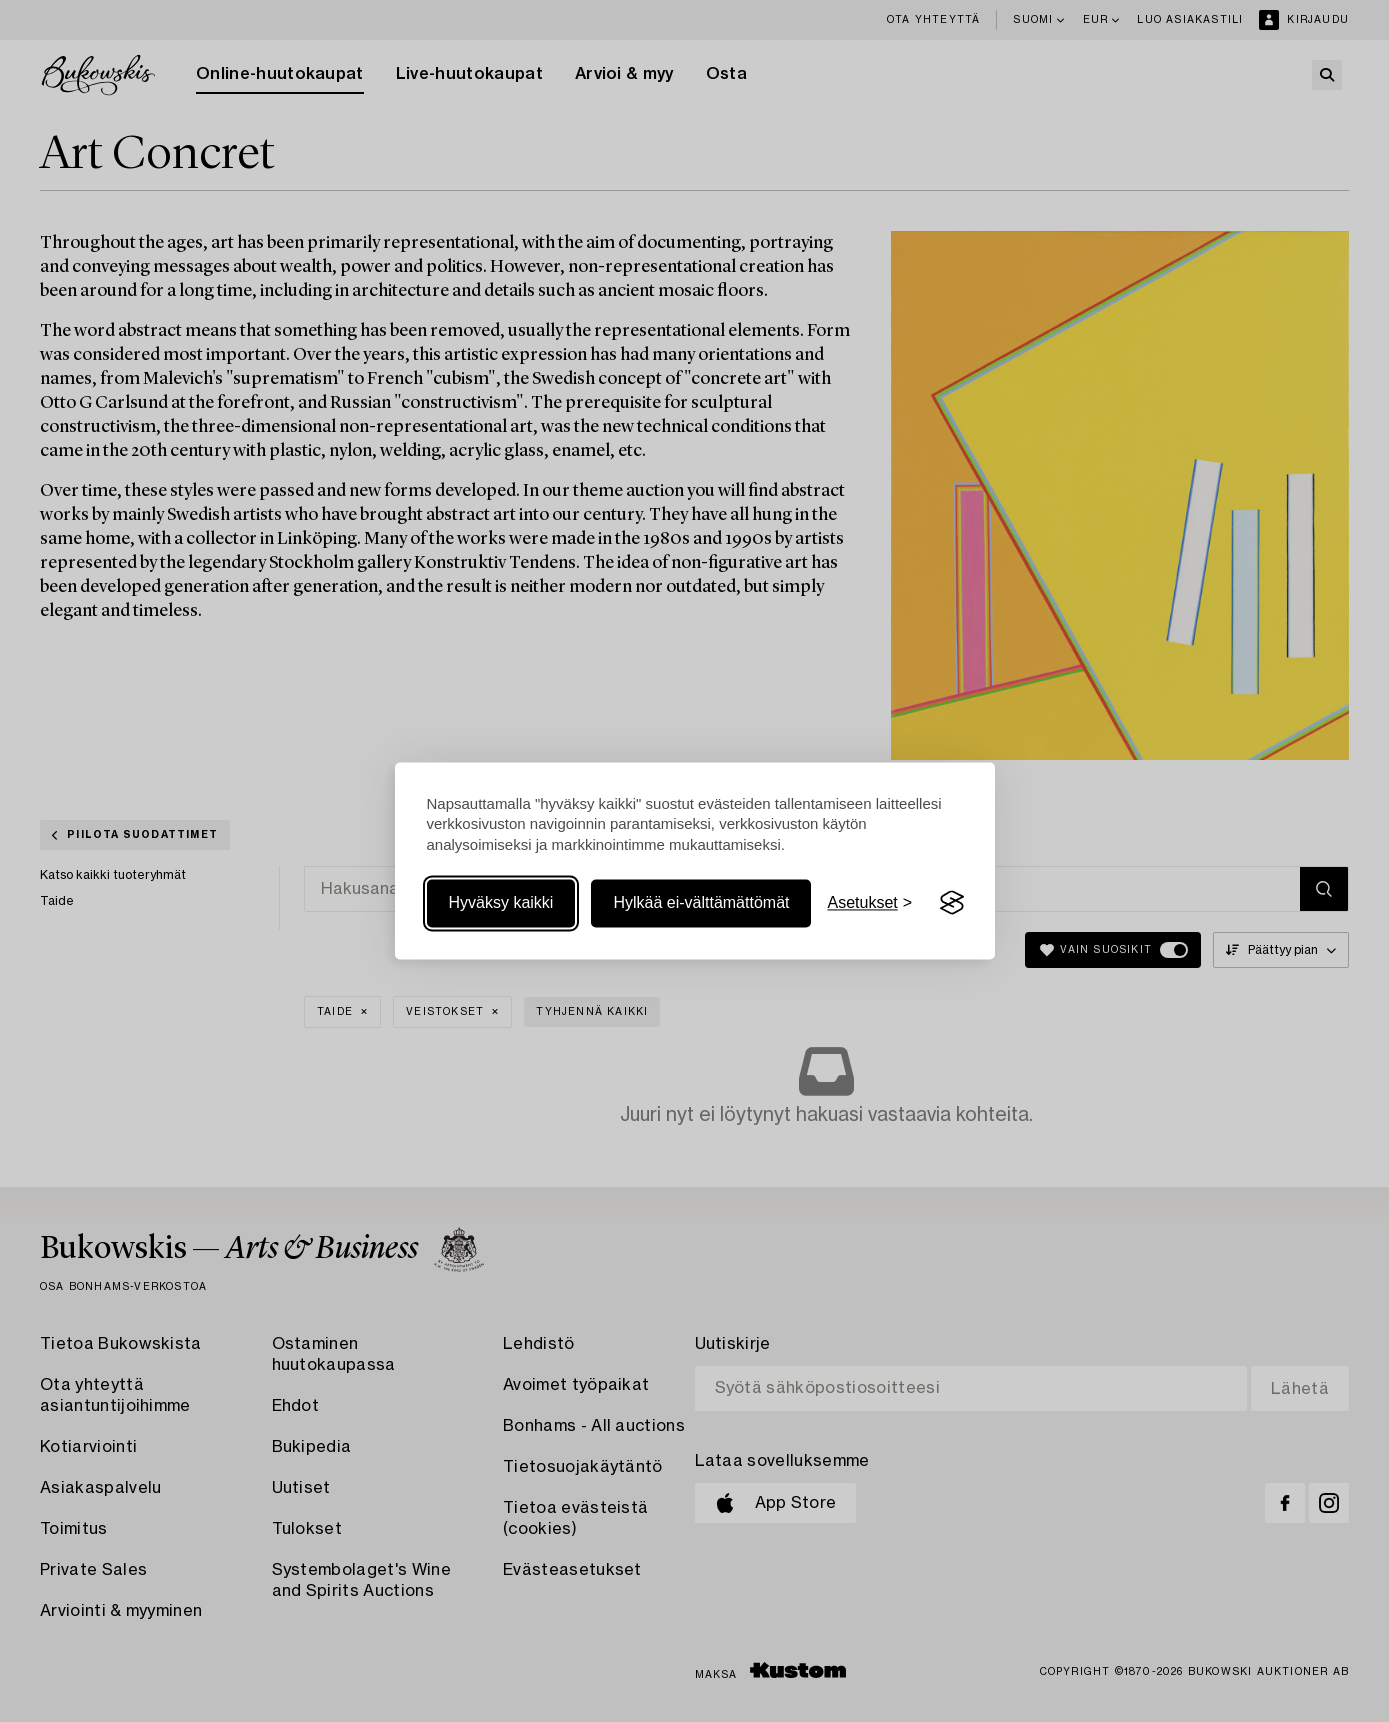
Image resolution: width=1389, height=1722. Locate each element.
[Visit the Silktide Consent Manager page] (952, 903)
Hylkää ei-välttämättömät (701, 902)
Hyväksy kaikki (501, 902)
